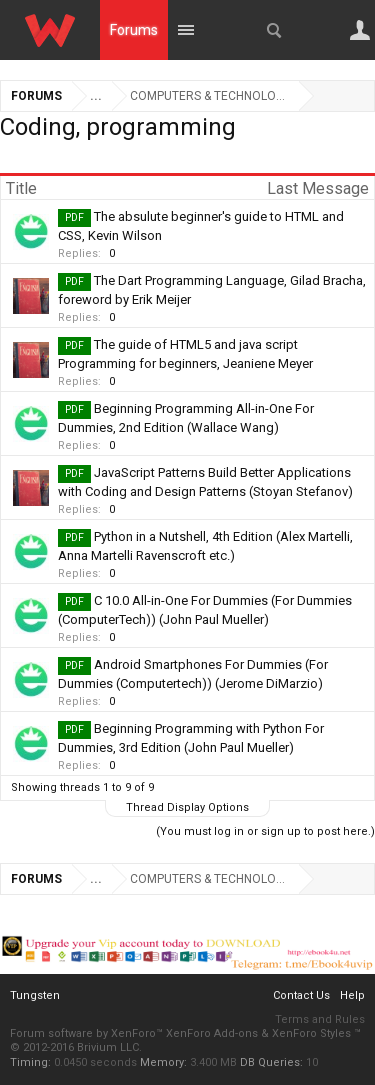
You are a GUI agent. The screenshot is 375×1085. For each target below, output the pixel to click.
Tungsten (35, 995)
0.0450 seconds (95, 1062)
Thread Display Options (187, 807)
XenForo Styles (311, 1033)
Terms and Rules (320, 1019)
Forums (134, 30)
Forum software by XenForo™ (88, 1033)
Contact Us (301, 995)
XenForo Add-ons (212, 1033)
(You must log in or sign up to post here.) (265, 831)
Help (352, 995)
